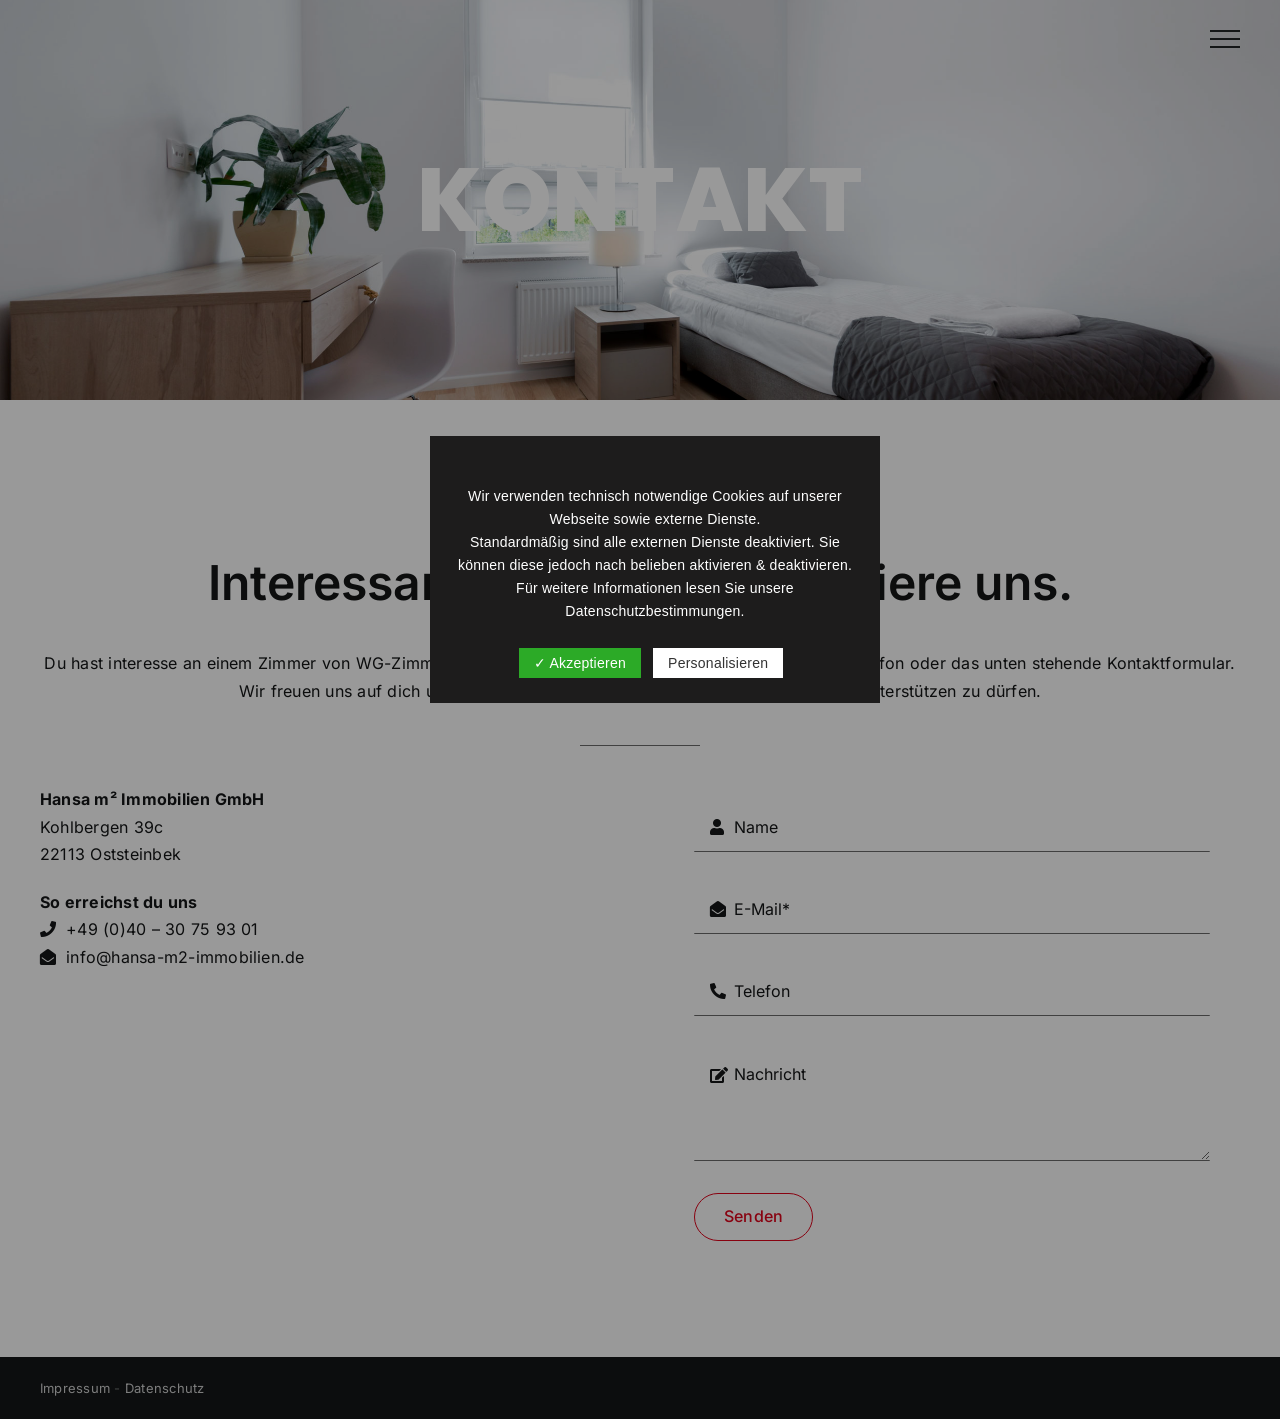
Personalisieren (718, 663)
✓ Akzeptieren (580, 663)
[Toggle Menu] (1225, 39)
